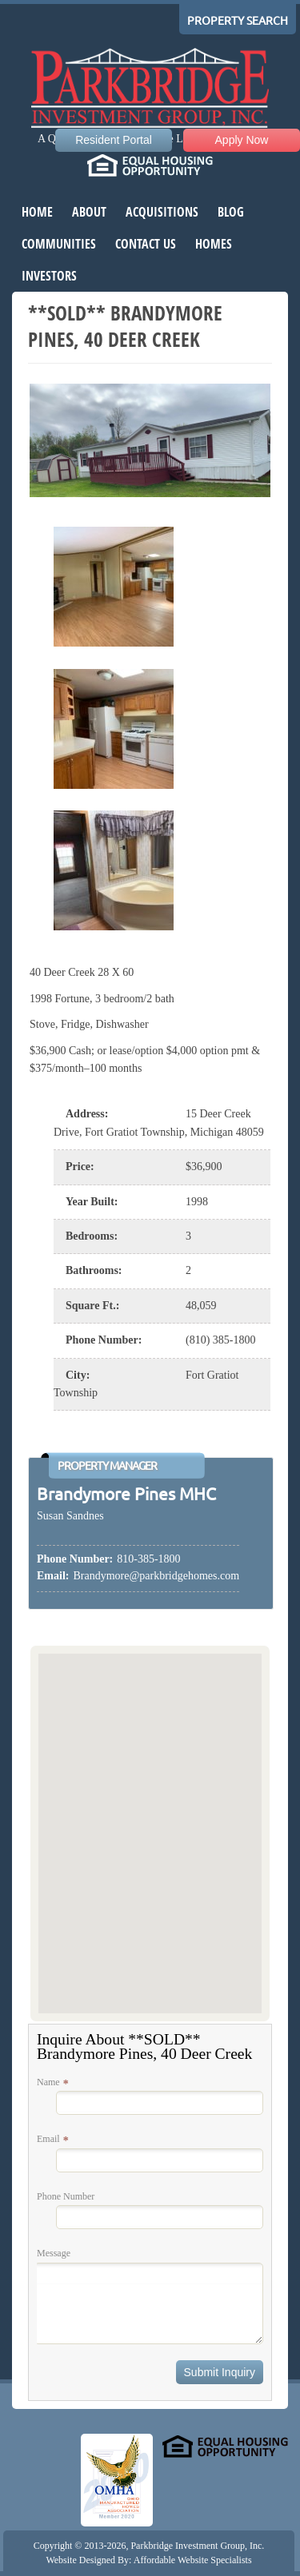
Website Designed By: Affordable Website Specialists (148, 2560)
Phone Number (65, 2196)
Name (48, 2082)
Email (48, 2138)
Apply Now (242, 139)
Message (53, 2253)
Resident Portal (113, 139)
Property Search (237, 20)
